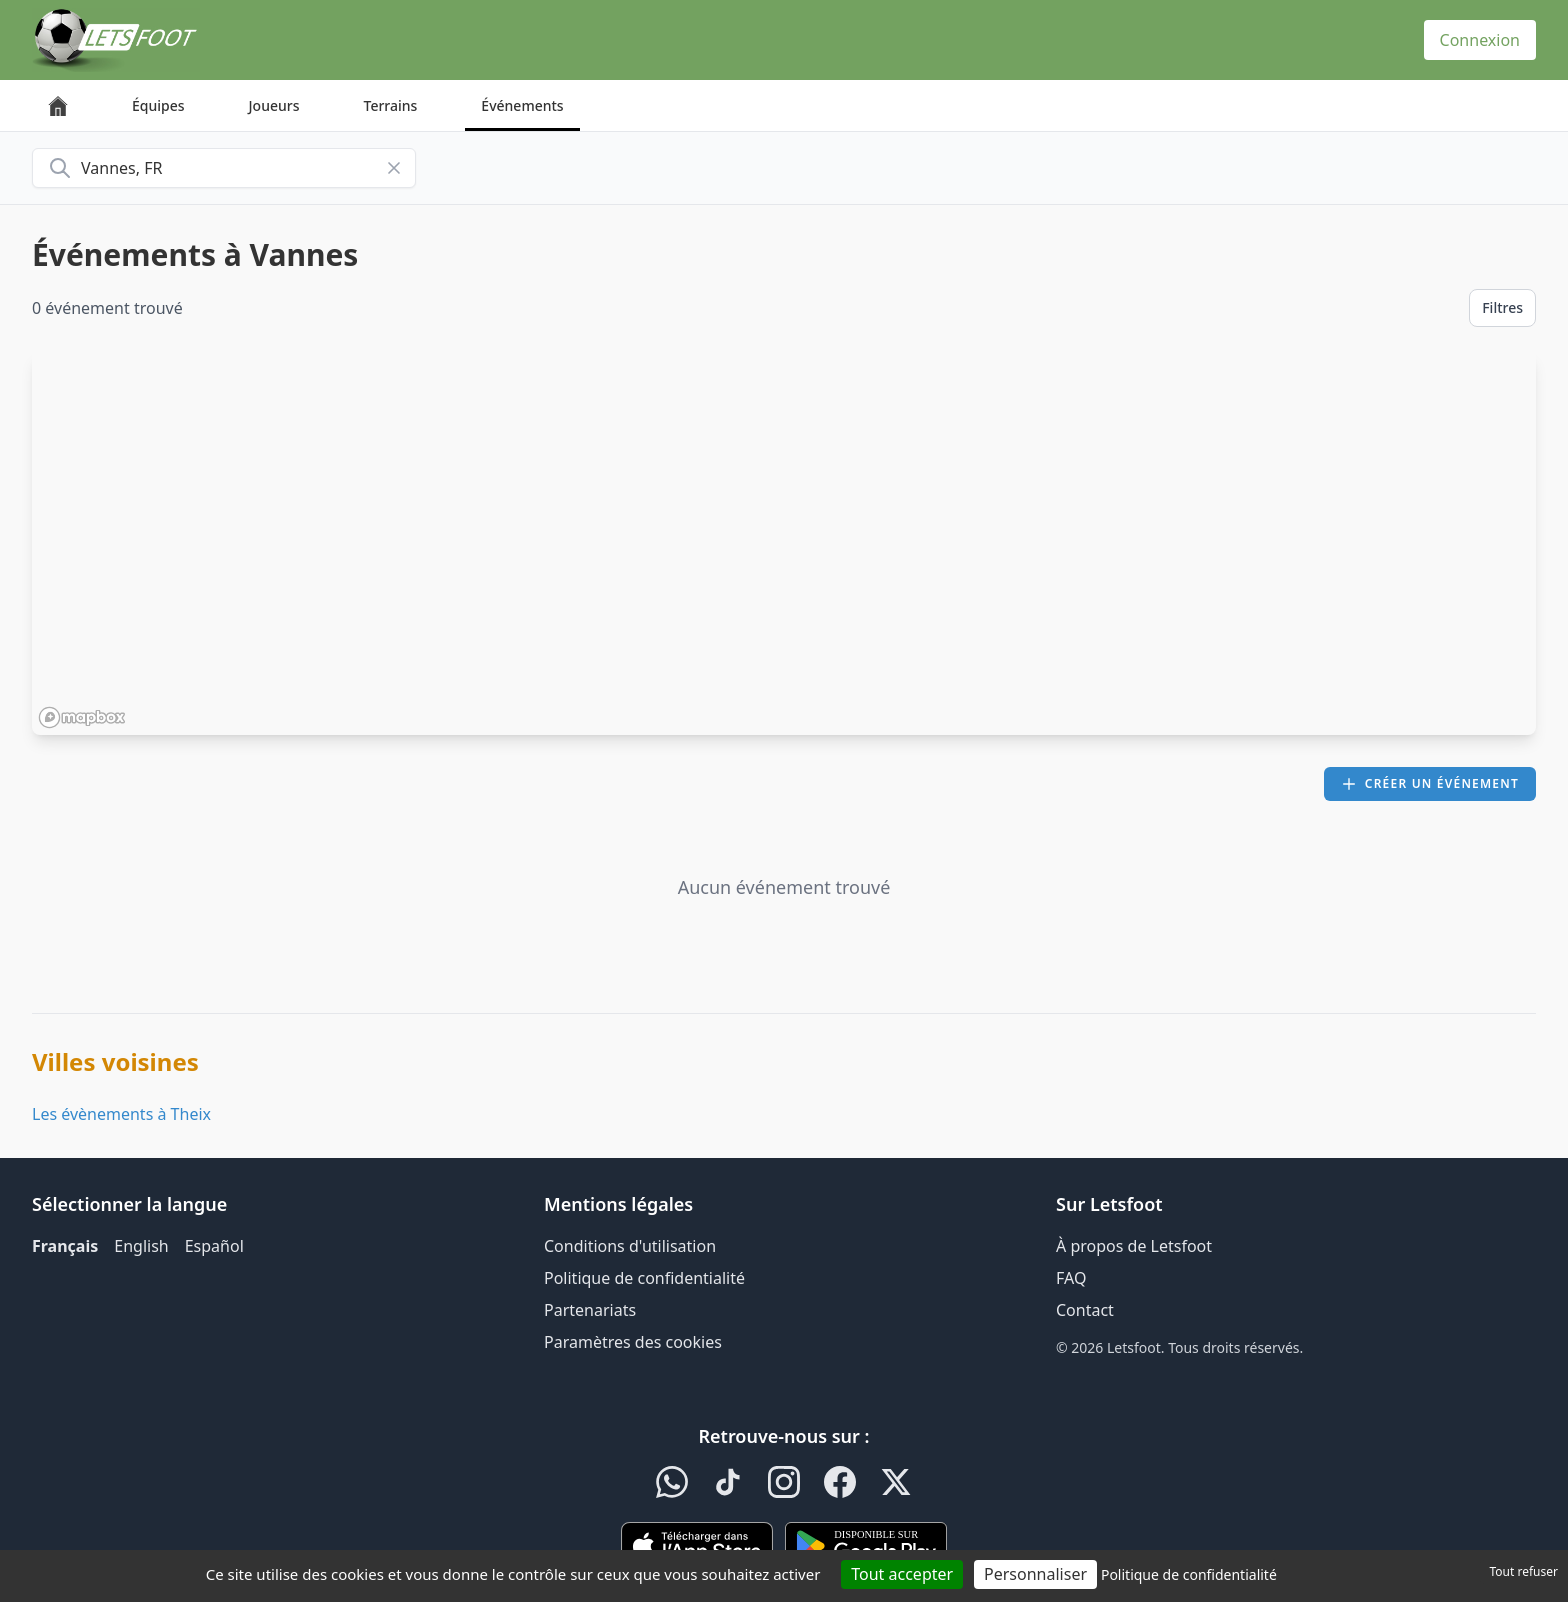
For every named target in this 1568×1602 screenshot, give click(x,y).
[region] (784, 543)
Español (214, 1246)
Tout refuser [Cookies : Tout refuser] (1524, 1571)
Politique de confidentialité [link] (1189, 1574)
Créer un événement (1430, 783)
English (141, 1246)
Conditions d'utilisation (630, 1246)
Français (65, 1246)
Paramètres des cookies (633, 1342)
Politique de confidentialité (644, 1278)
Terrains (391, 105)
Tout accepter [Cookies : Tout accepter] (902, 1574)
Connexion (1480, 40)
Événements (522, 105)
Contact (1085, 1310)
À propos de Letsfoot (1134, 1246)
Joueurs (274, 105)
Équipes (158, 105)
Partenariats (590, 1310)
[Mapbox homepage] (82, 717)
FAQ (1071, 1278)
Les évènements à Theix (121, 1114)
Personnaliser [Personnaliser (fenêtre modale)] (1035, 1574)
